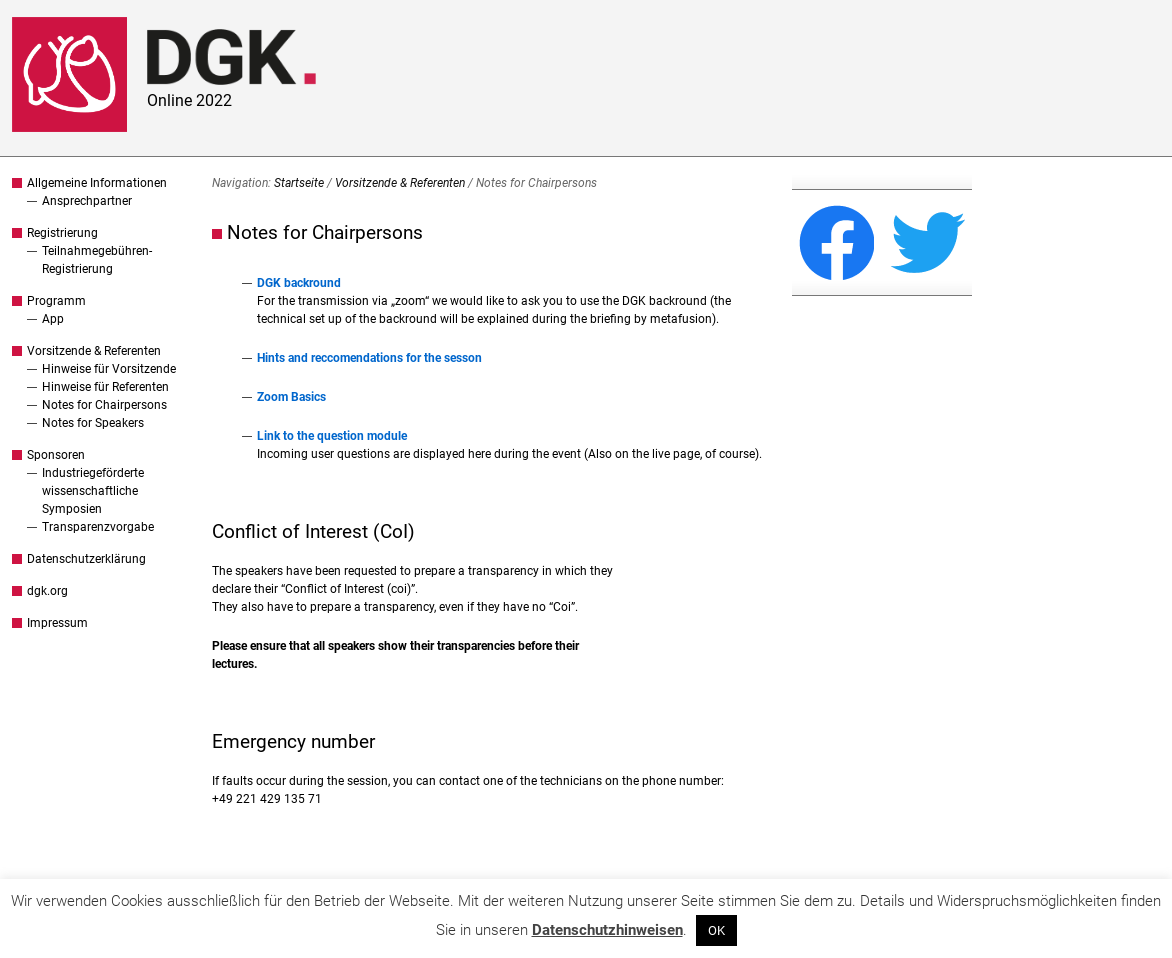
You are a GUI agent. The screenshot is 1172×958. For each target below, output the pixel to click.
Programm (56, 301)
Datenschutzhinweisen (607, 930)
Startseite (299, 183)
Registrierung (62, 233)
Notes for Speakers (93, 423)
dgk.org (47, 591)
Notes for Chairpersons (104, 405)
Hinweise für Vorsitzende (109, 369)
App (53, 319)
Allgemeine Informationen (97, 183)
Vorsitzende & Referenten (94, 351)
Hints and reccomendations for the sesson (369, 358)
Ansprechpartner (87, 201)
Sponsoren (56, 455)
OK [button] (716, 930)
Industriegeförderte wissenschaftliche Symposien (93, 491)
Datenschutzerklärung (86, 559)
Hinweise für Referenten (105, 387)
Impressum (57, 623)
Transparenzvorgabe (98, 527)
